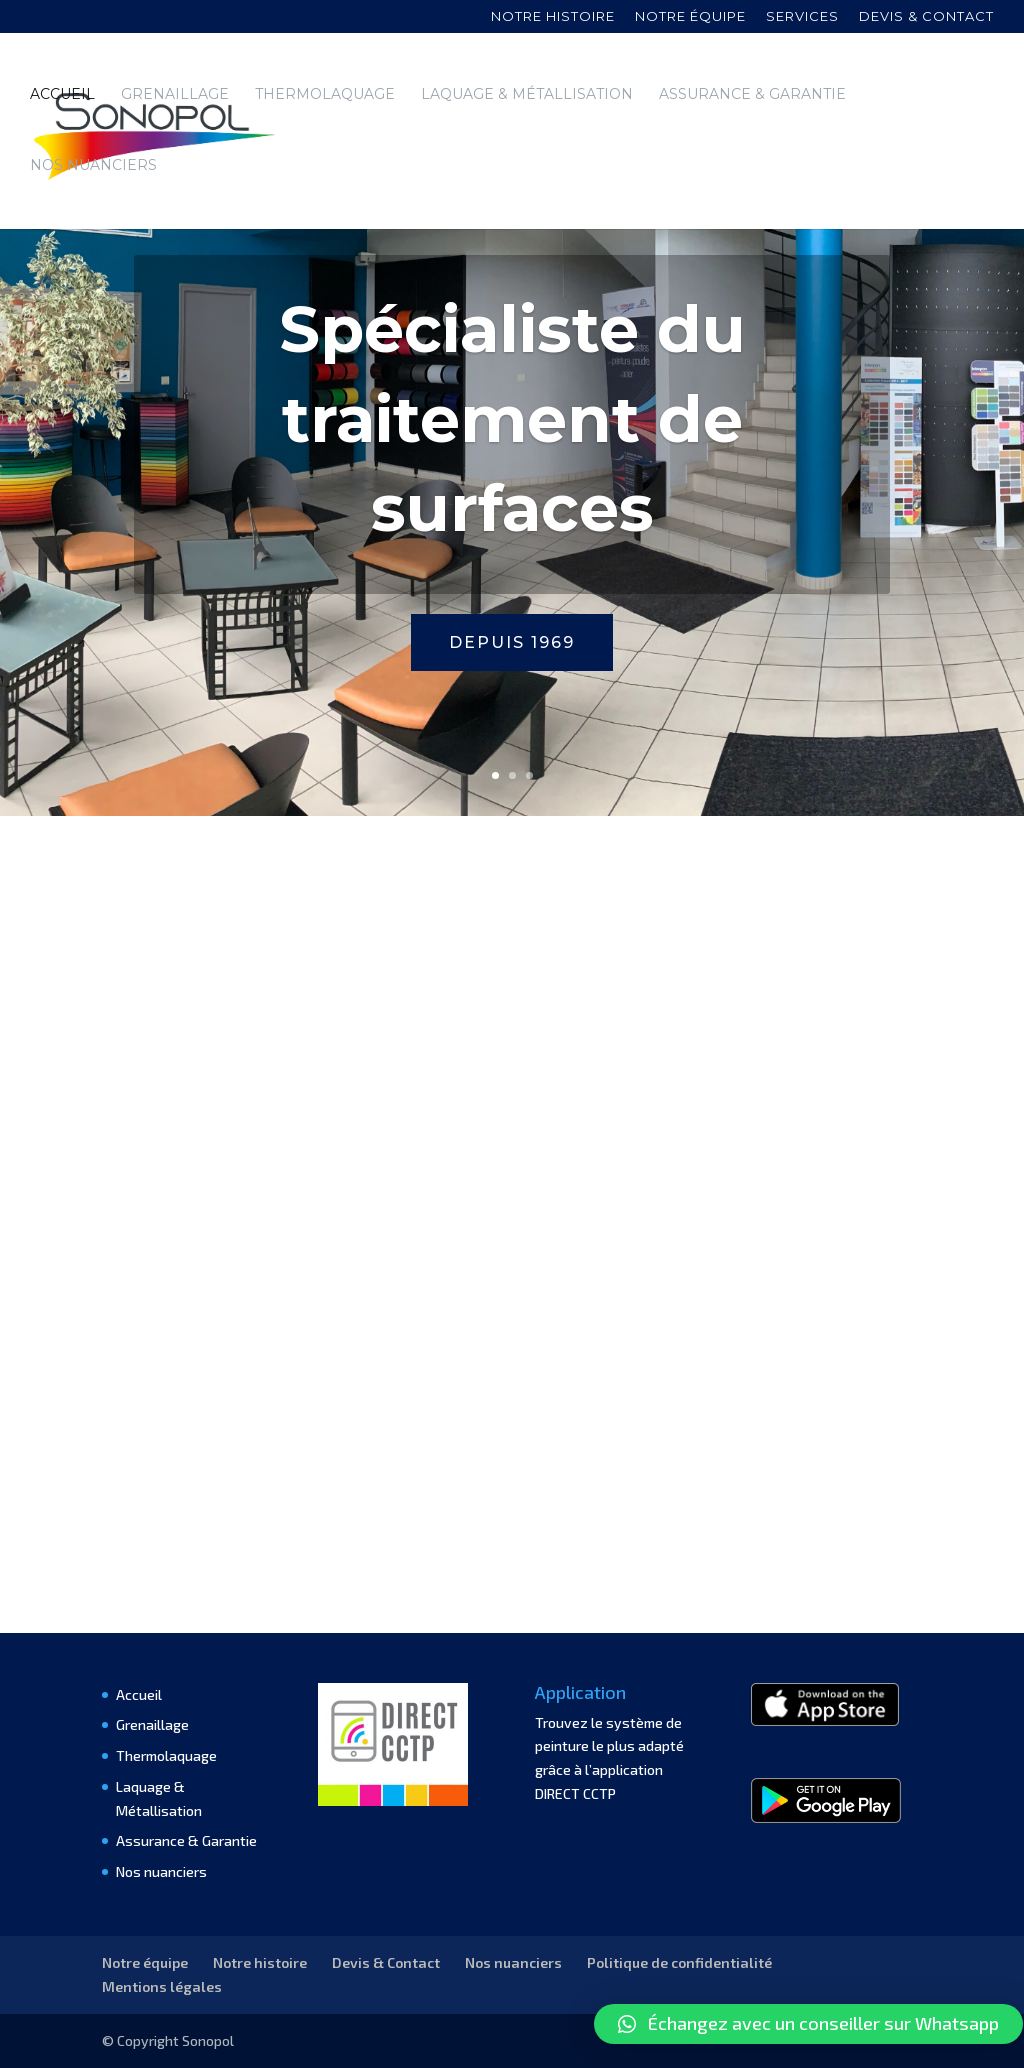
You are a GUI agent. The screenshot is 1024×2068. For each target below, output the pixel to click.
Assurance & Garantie (752, 95)
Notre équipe (690, 17)
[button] (808, 2024)
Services (802, 17)
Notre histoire (553, 17)
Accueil (62, 95)
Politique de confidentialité (679, 1962)
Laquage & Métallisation (527, 95)
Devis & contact (926, 17)
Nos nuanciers (93, 166)
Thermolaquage (325, 95)
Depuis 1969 (512, 642)
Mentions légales (162, 1986)
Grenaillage (175, 95)
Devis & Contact (386, 1962)
